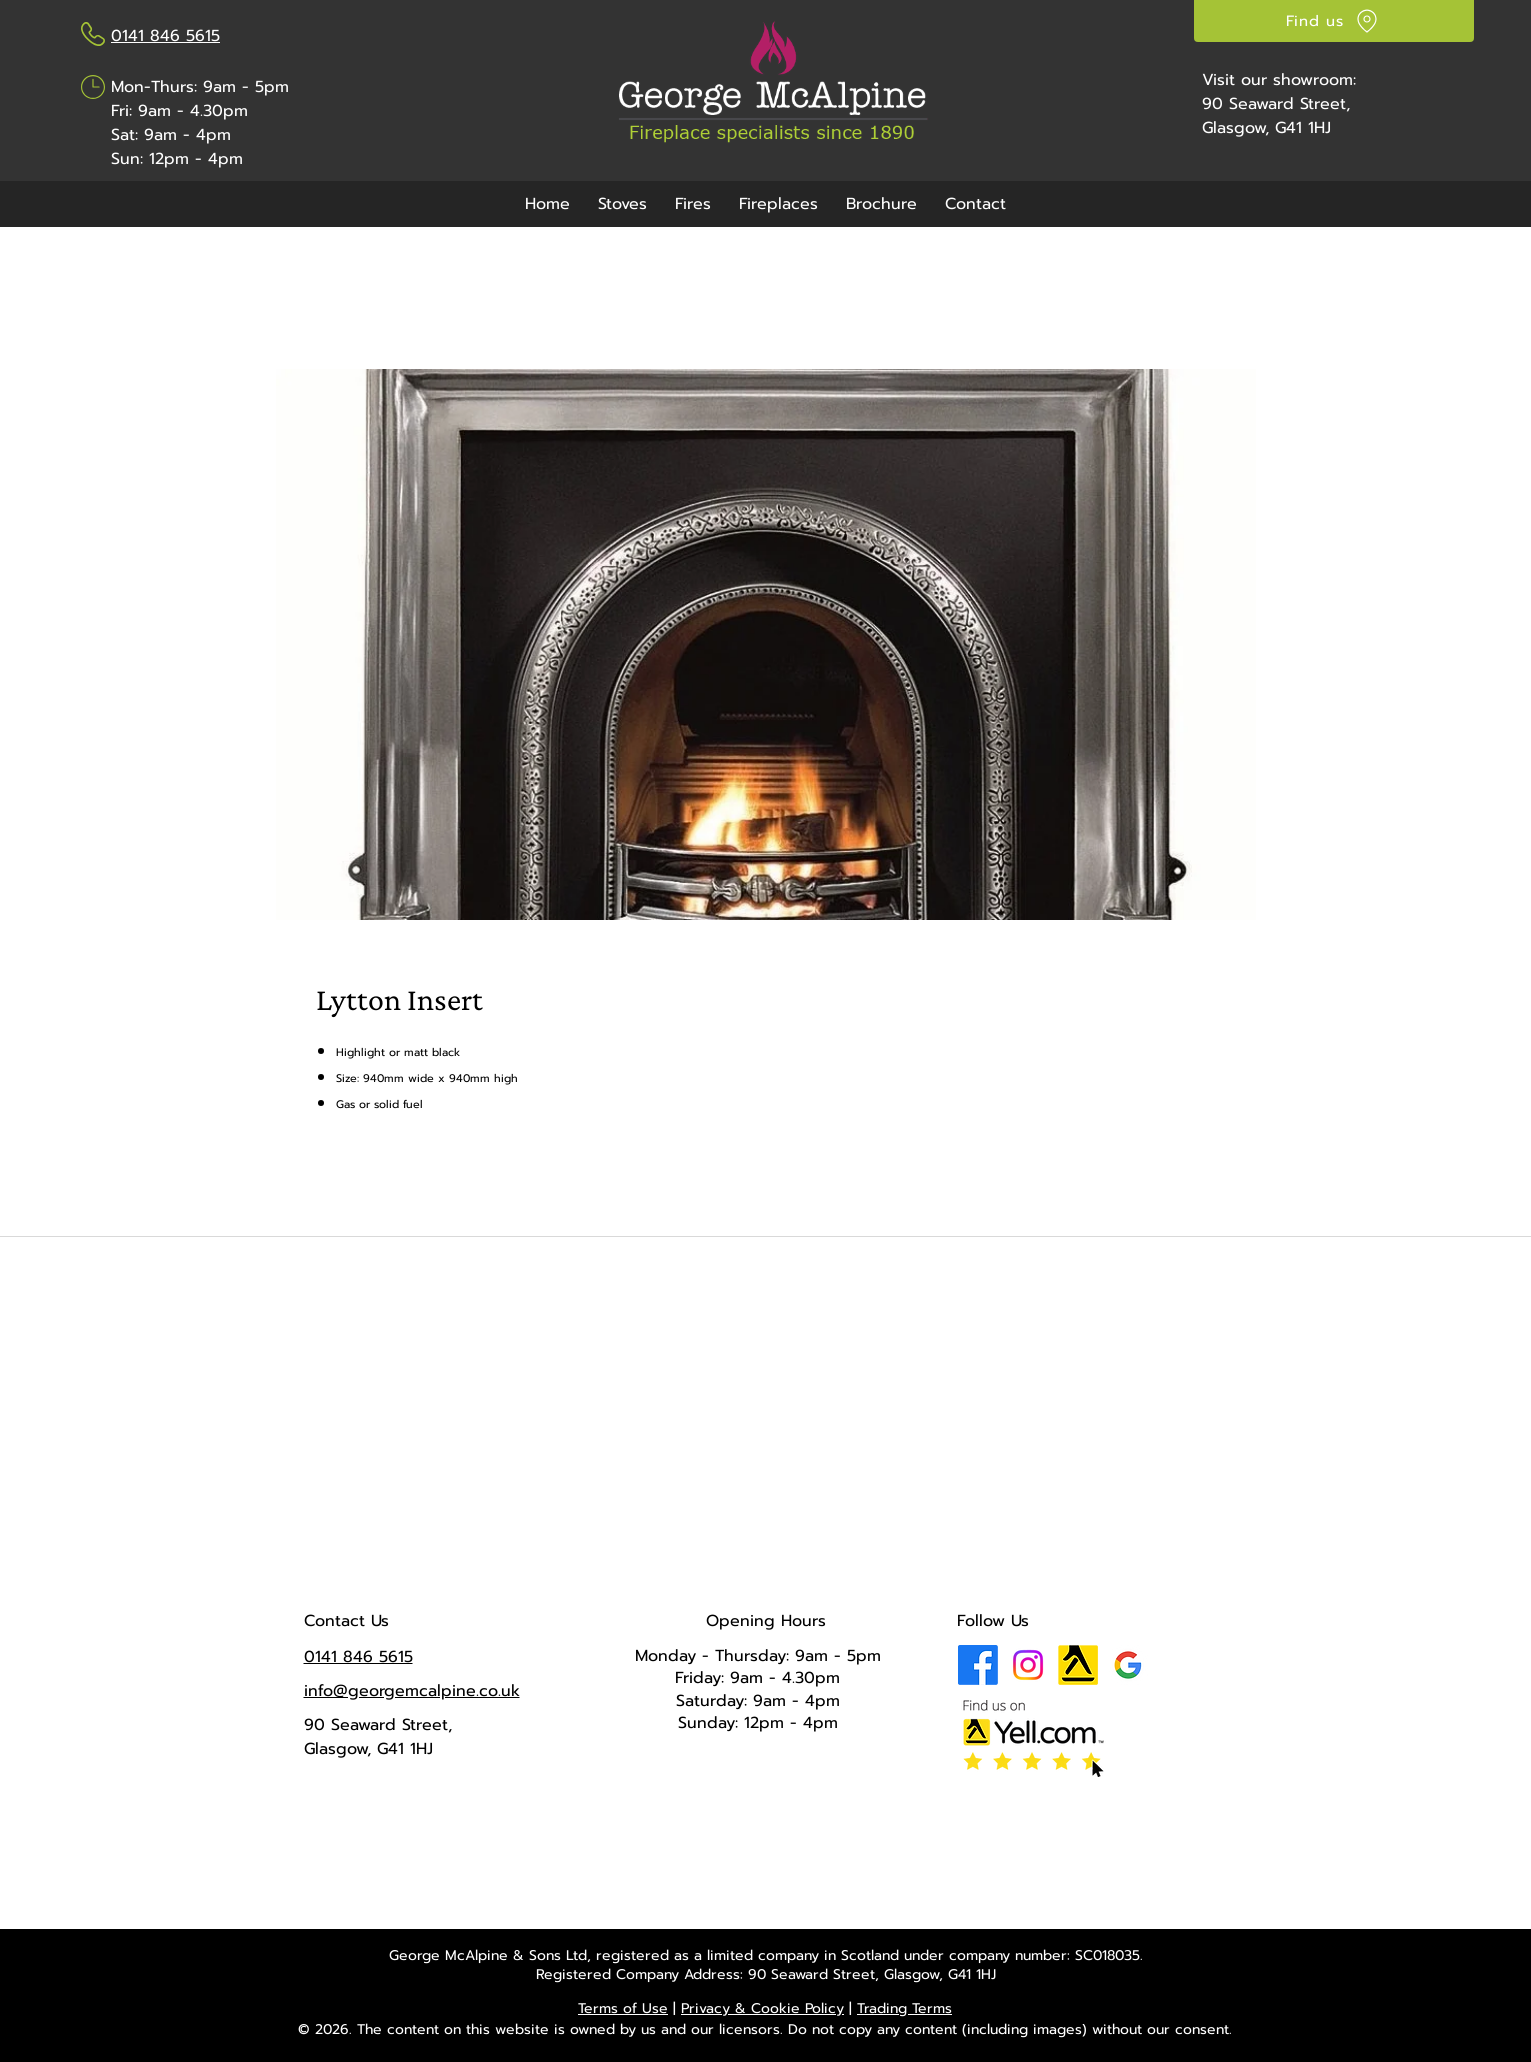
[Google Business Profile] (1128, 1665)
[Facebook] (978, 1665)
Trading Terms (904, 2008)
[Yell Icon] (1078, 1665)
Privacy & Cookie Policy (762, 2008)
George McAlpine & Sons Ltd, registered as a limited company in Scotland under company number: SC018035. (766, 1955)
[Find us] (1334, 21)
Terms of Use (623, 2008)
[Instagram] (1028, 1665)
